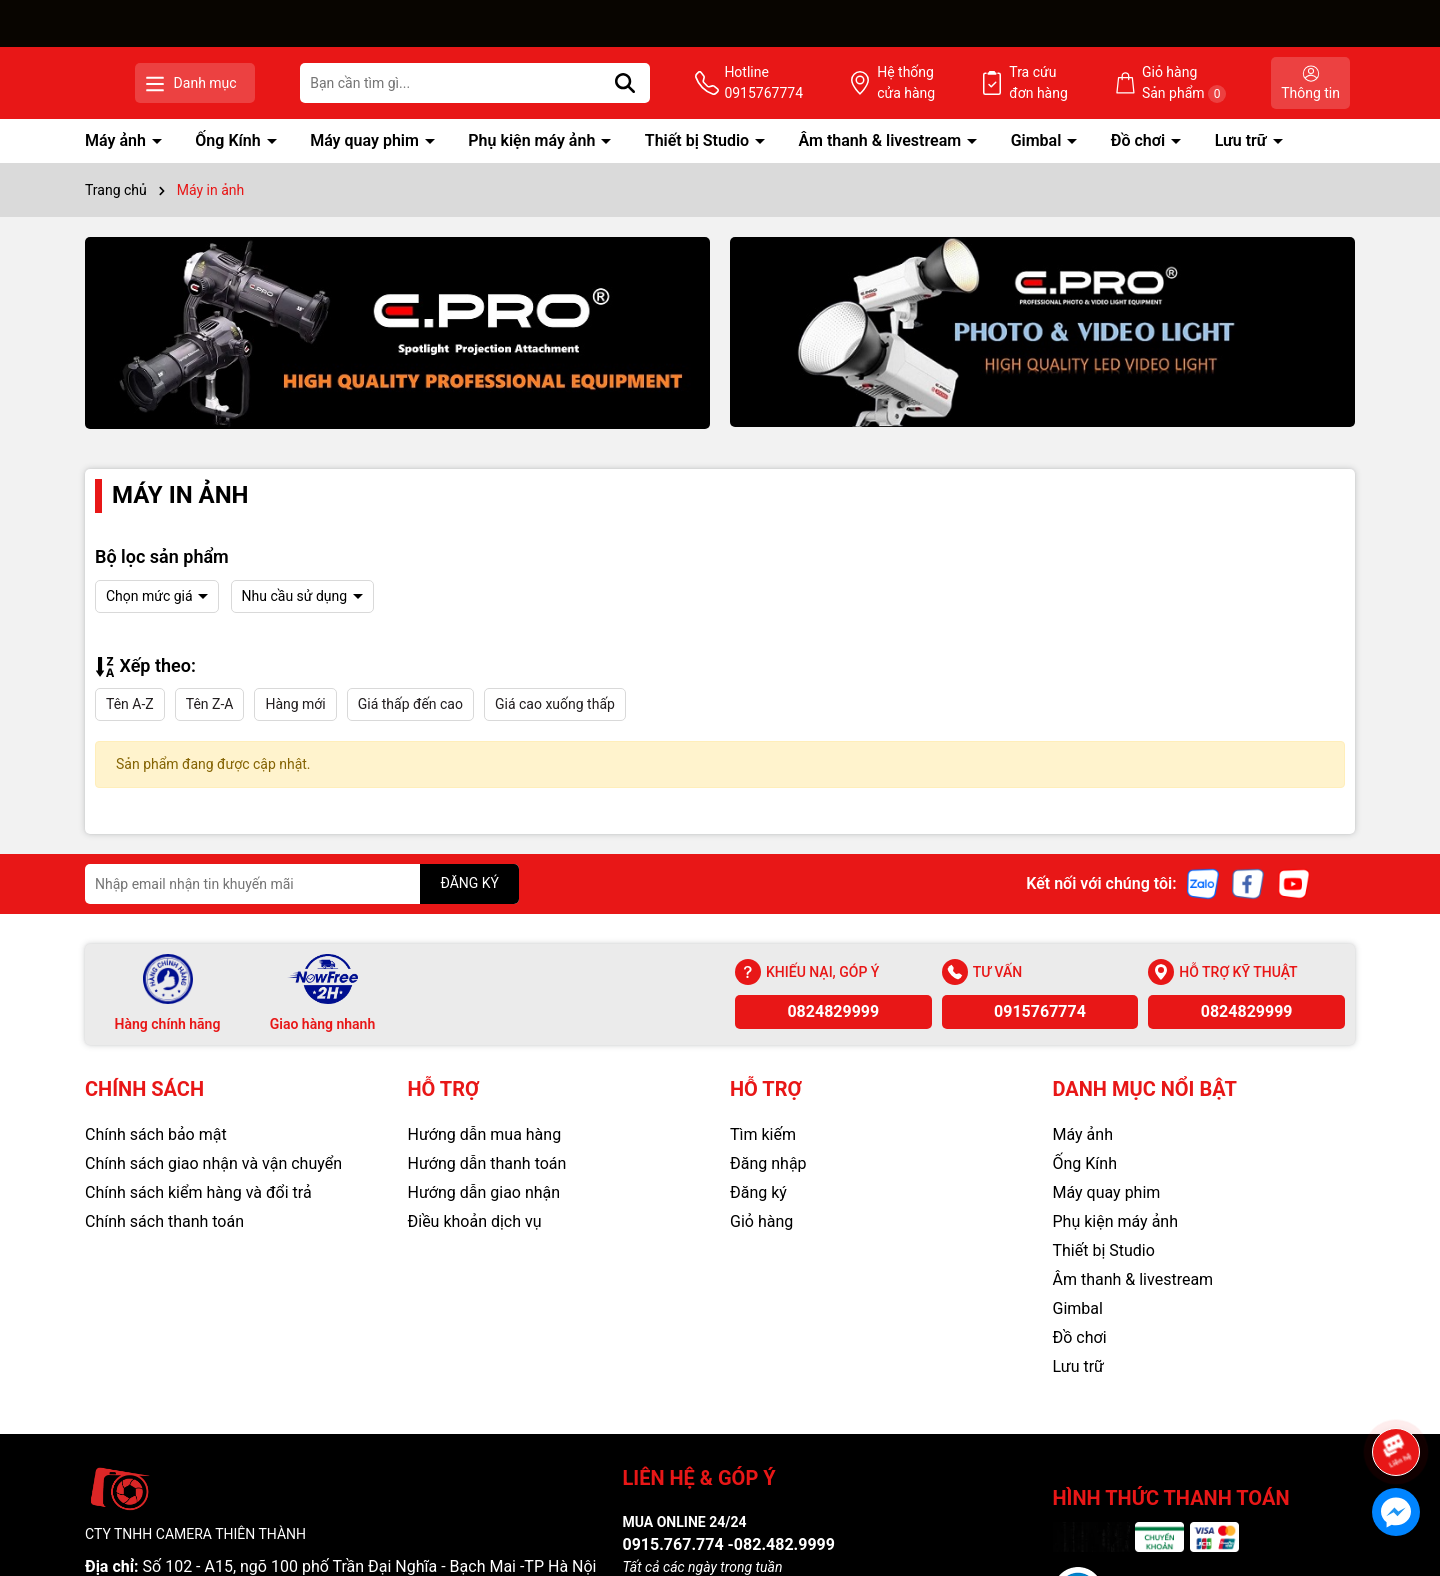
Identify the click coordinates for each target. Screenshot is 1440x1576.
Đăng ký (758, 1192)
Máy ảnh (117, 140)
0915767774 (1040, 1011)
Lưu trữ (1243, 140)
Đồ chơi (1140, 140)
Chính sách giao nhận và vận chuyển (213, 1163)
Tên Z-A (210, 704)
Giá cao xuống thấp (555, 704)
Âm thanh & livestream (882, 140)
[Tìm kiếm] (746, 83)
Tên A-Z (130, 704)
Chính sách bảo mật (156, 1134)
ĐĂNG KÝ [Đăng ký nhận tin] (469, 883)
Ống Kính (229, 140)
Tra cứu (1087, 84)
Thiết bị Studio (699, 140)
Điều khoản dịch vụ (475, 1221)
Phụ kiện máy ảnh (533, 140)
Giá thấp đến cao (410, 704)
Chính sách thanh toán (164, 1221)
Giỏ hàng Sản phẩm (1208, 83)
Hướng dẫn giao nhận (484, 1192)
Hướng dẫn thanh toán (487, 1163)
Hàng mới (295, 704)
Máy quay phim (366, 140)
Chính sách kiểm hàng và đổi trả (198, 1192)
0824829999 (833, 1011)
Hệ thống (979, 84)
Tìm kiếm (763, 1134)
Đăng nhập (768, 1163)
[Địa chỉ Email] (302, 884)
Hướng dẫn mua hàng (485, 1134)
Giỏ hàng (761, 1221)
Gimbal (1038, 140)
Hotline (860, 84)
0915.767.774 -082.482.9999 (729, 1544)
